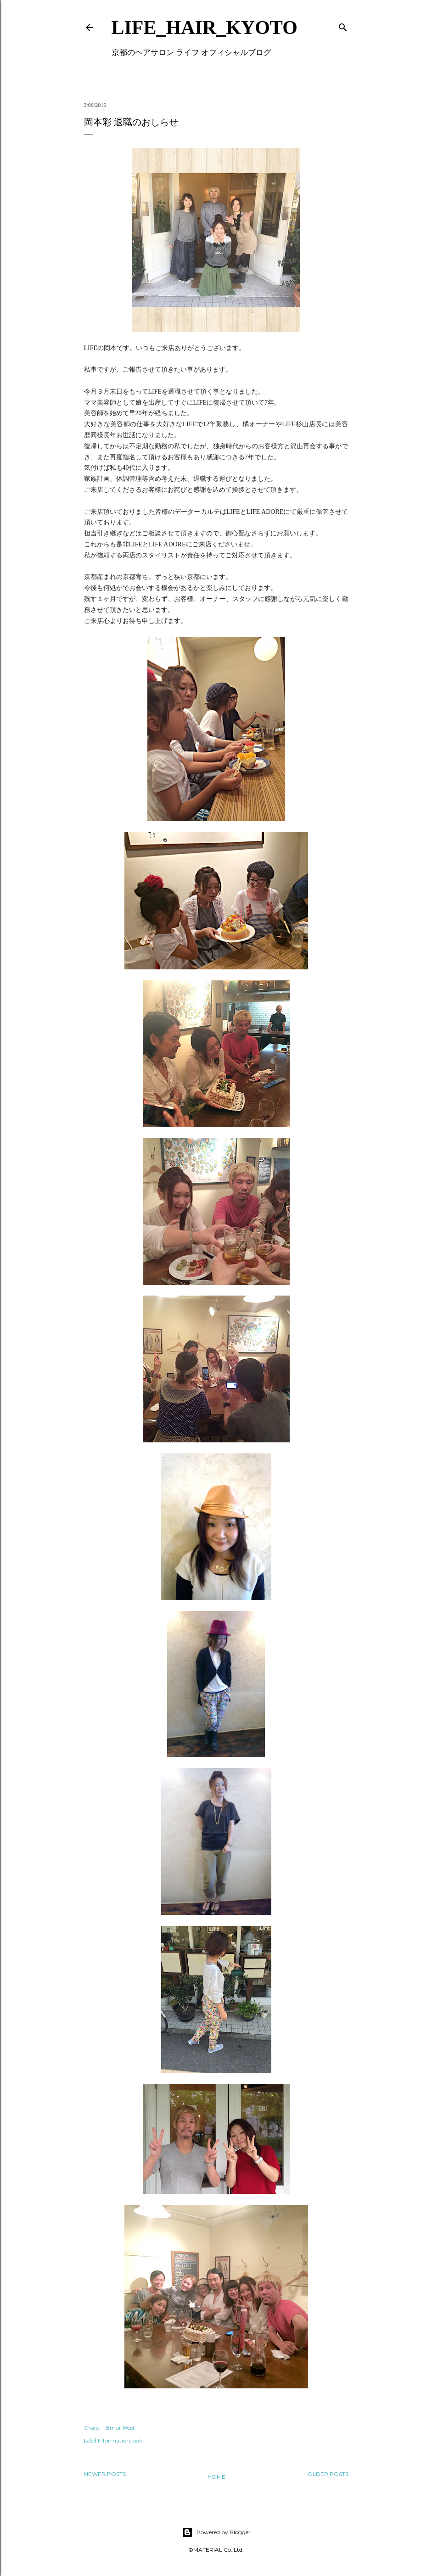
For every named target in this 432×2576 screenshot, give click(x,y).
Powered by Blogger (216, 2532)
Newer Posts (105, 2473)
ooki (138, 2440)
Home (216, 2476)
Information (114, 2440)
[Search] (342, 25)
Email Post (120, 2427)
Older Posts (328, 2473)
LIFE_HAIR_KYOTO (204, 27)
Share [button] (91, 2427)
